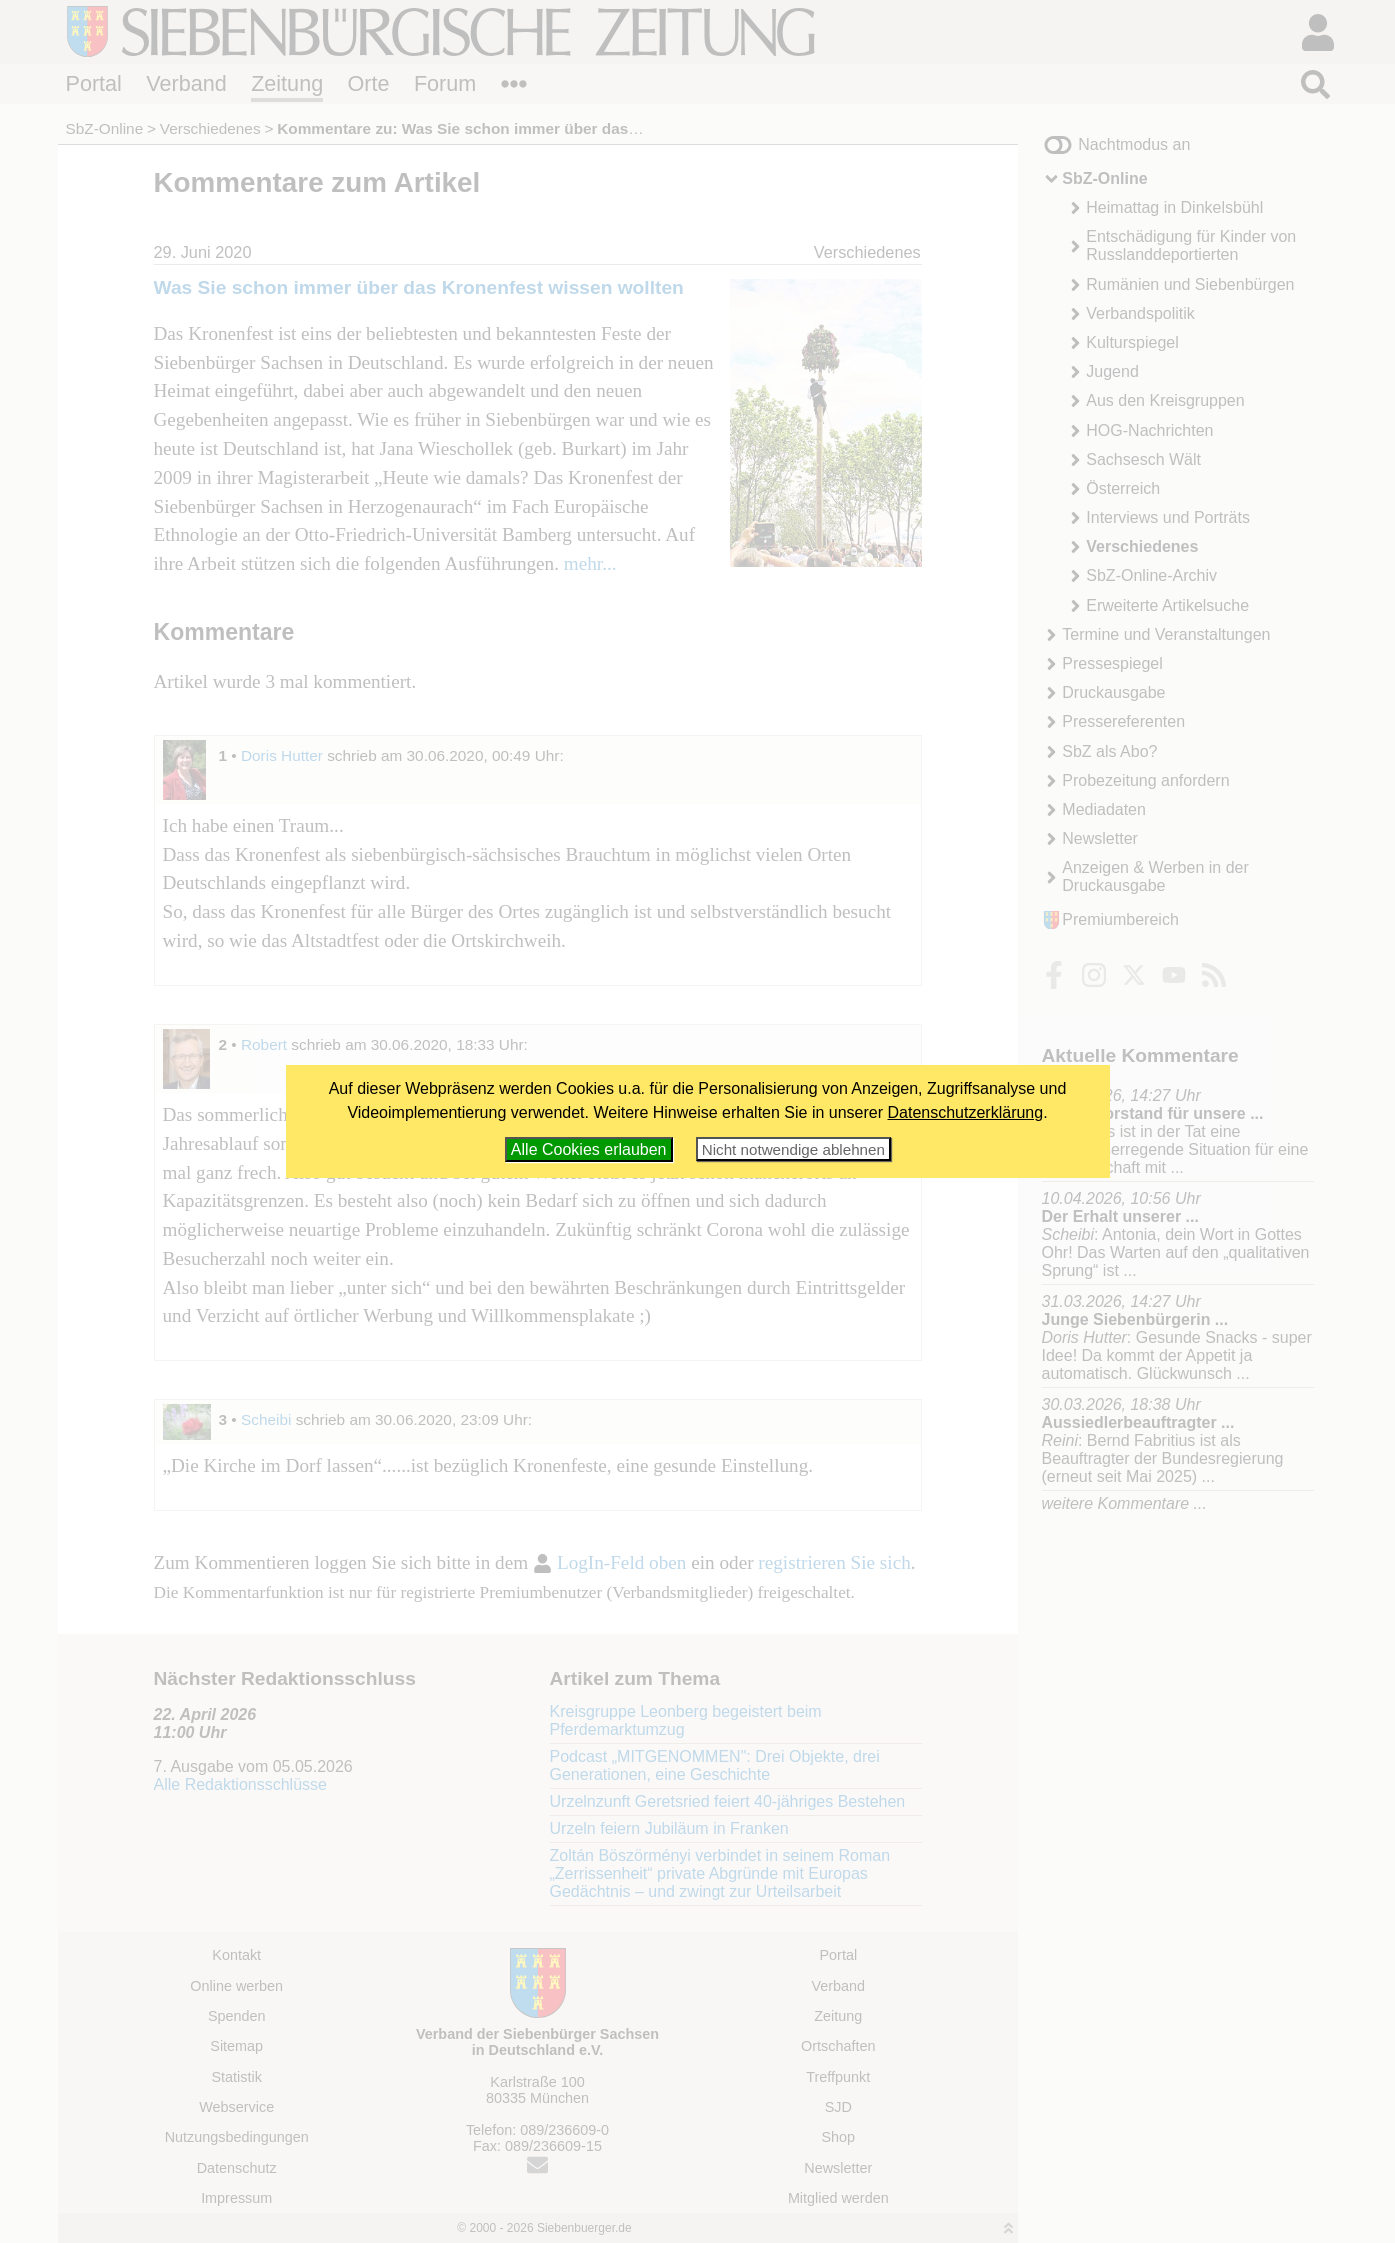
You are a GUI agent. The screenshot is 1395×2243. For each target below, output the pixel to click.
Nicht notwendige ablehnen (793, 1149)
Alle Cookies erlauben (589, 1149)
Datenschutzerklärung (966, 1112)
